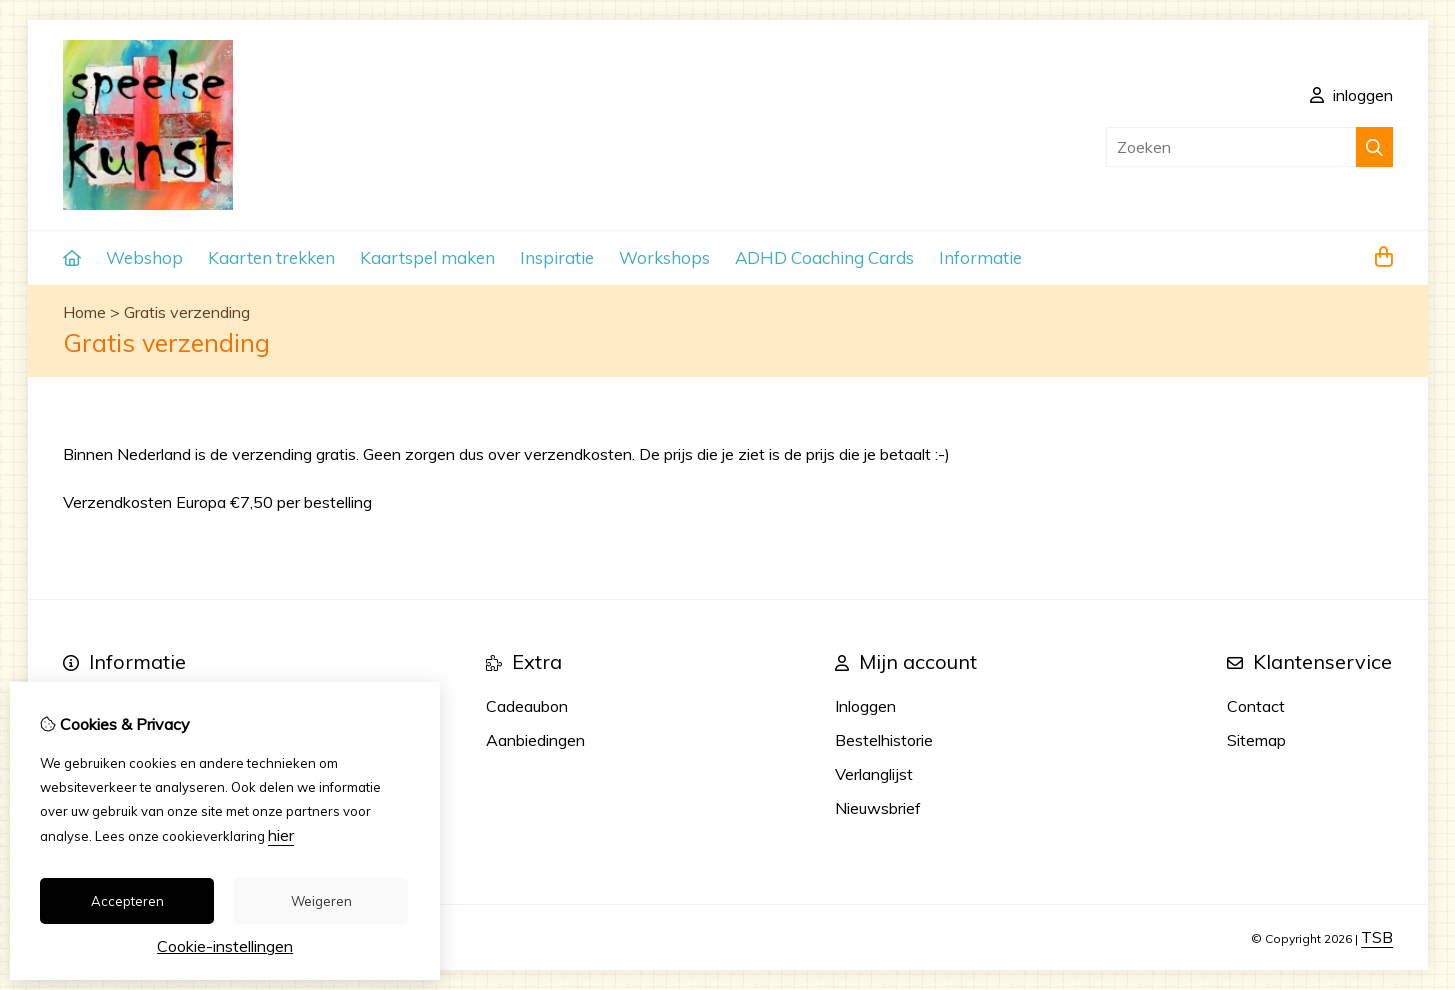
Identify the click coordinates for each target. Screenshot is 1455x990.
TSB (1377, 937)
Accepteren (127, 901)
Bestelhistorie (884, 740)
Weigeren (321, 901)
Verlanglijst (874, 774)
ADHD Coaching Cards (824, 257)
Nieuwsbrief (878, 808)
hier (281, 835)
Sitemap (1256, 740)
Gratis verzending (187, 312)
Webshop (144, 257)
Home (84, 312)
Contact (1256, 706)
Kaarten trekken (271, 257)
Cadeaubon (527, 706)
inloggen (1351, 95)
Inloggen (865, 706)
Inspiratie (557, 257)
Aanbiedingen (535, 740)
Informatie (980, 257)
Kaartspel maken (427, 257)
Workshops (664, 257)
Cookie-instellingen (225, 946)
